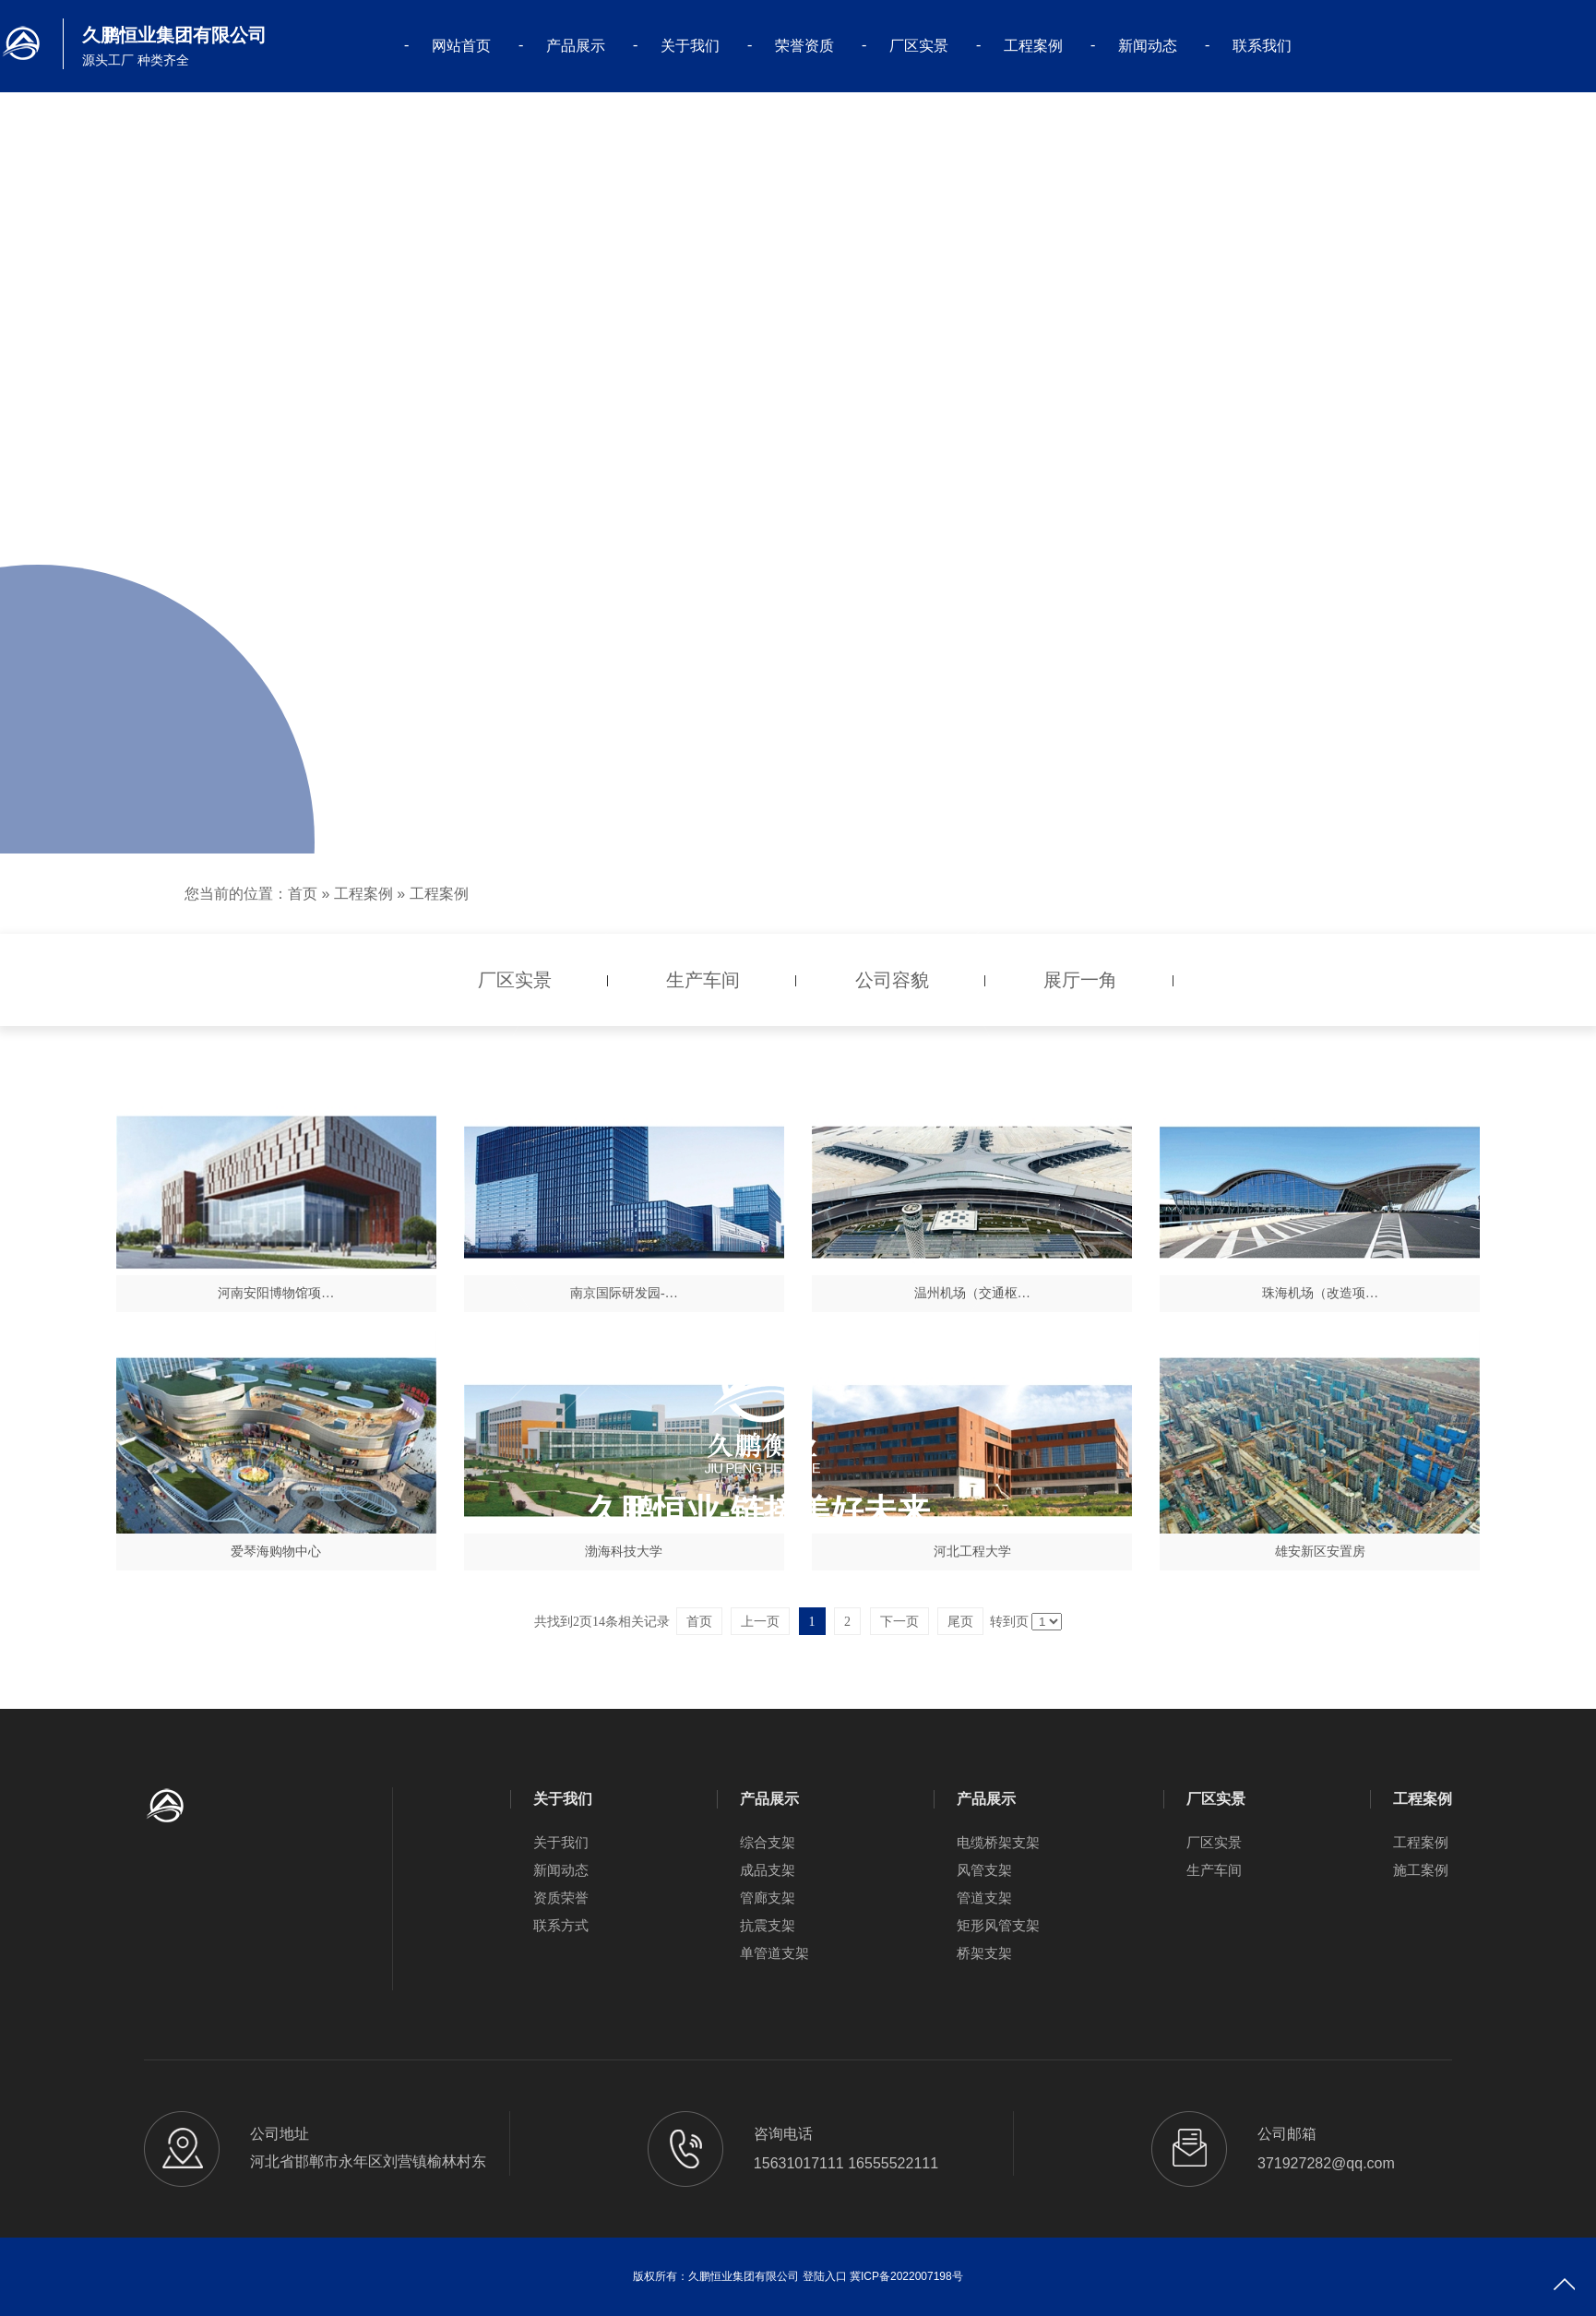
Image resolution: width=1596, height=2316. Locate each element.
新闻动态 (1147, 46)
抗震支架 (767, 1925)
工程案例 (1033, 46)
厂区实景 (918, 46)
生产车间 (1214, 1870)
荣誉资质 (804, 46)
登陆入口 (825, 2276)
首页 (302, 893)
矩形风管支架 (998, 1925)
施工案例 (1420, 1870)
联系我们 (1262, 46)
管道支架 (984, 1897)
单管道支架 (774, 1953)
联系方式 (561, 1925)
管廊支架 (767, 1897)
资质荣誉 (561, 1897)
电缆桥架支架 (998, 1842)
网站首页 (461, 46)
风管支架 (984, 1870)
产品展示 (575, 46)
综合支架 (767, 1842)
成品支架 (767, 1870)
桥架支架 (984, 1953)
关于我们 (690, 46)
